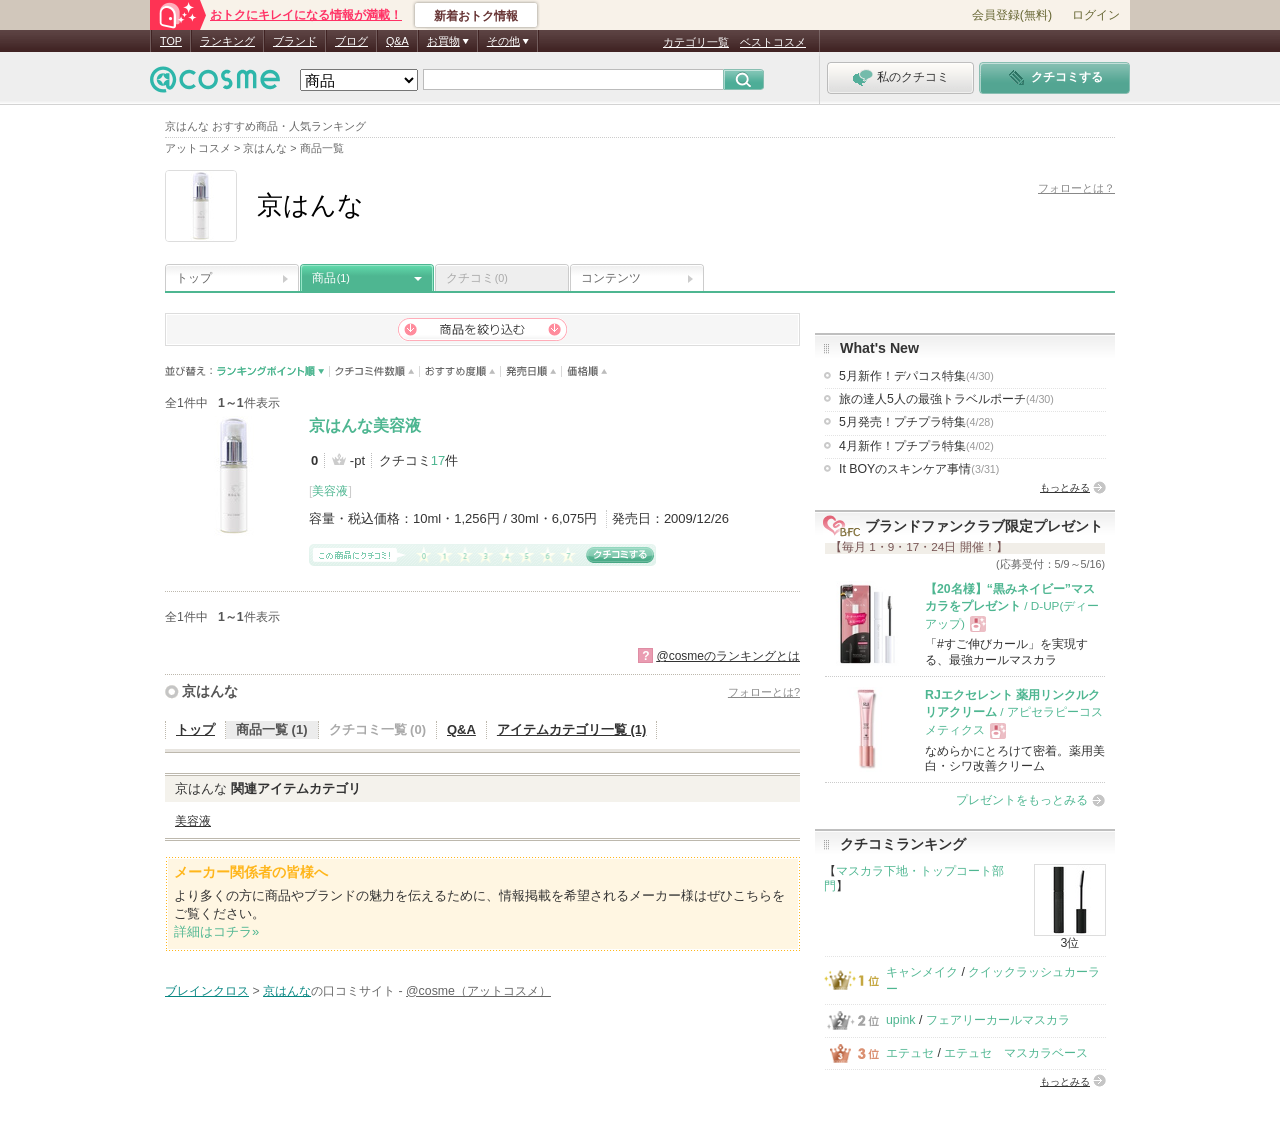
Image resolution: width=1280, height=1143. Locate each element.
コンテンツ (611, 278)
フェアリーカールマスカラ (998, 1020)
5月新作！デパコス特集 (916, 376)
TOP (171, 41)
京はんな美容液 (365, 425)
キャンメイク (922, 972)
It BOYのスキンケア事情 (919, 469)
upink (901, 1020)
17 (438, 460)
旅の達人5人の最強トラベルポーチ (946, 399)
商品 (331, 278)
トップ (194, 278)
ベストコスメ (773, 42)
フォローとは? (764, 692)
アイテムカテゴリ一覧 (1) (572, 729)
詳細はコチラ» (216, 931)
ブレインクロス (207, 991)
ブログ (351, 41)
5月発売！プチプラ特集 (916, 422)
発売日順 (531, 371)
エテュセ (910, 1053)
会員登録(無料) (1012, 15)
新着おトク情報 (476, 16)
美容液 (330, 491)
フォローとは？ (1076, 188)
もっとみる (1065, 487)
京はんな (210, 691)
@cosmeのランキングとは (728, 656)
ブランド (295, 41)
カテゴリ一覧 (696, 42)
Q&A (397, 41)
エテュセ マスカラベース (1016, 1053)
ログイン (1096, 15)
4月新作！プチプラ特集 (916, 446)
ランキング (227, 41)
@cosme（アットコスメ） (478, 991)
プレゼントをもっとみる (1022, 800)
